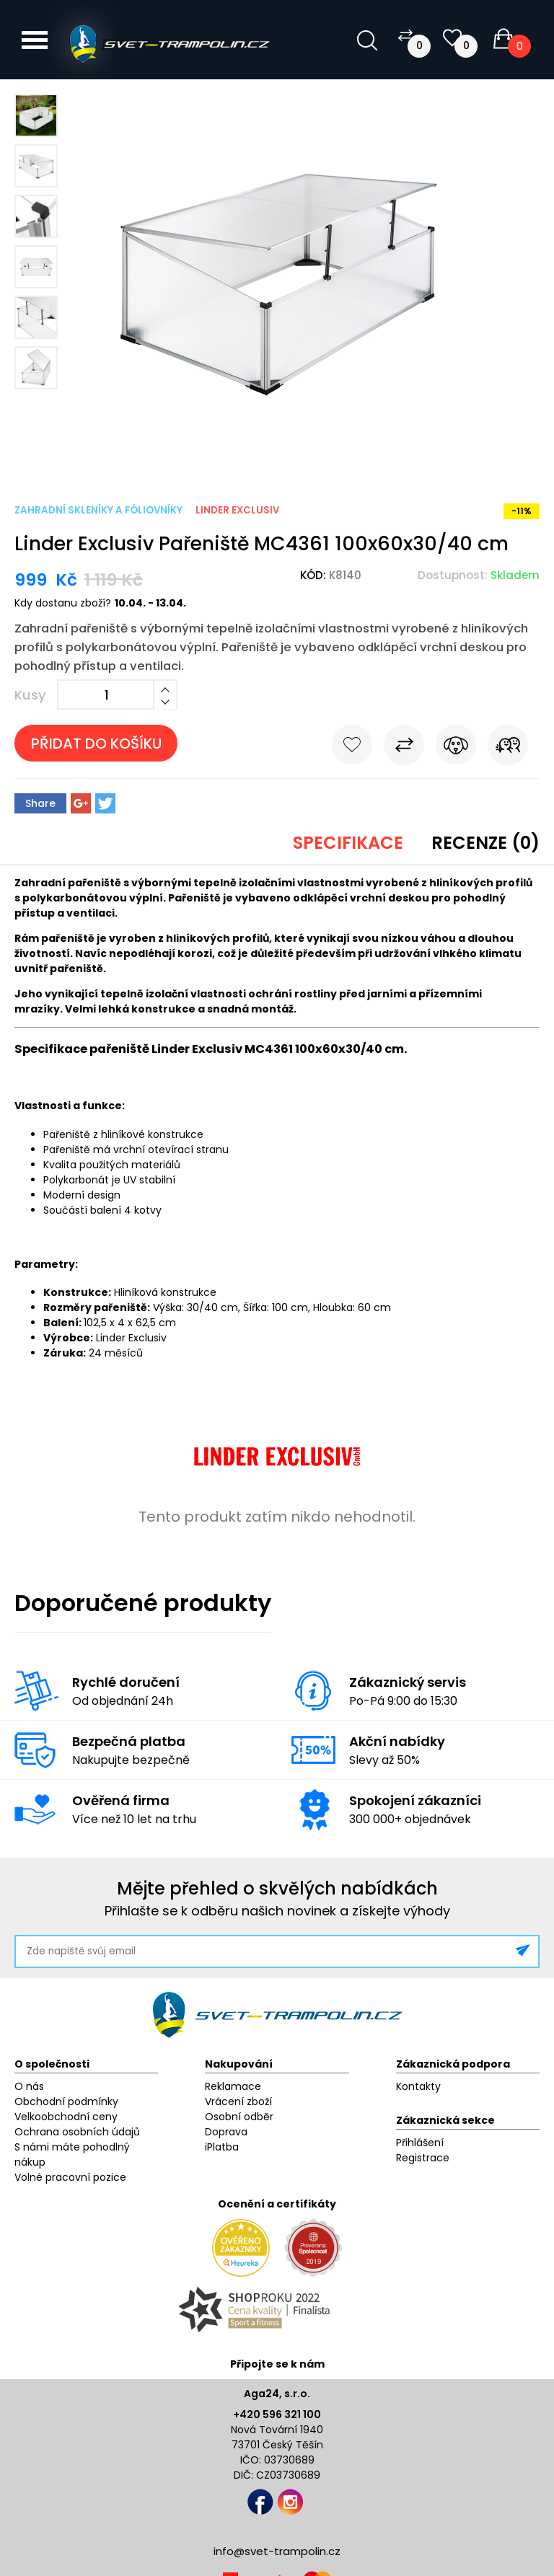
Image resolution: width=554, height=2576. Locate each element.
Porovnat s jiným (404, 748)
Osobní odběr (239, 2116)
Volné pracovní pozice (70, 2177)
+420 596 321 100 (277, 2414)
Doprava (226, 2132)
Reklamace (233, 2086)
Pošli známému (508, 748)
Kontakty (418, 2086)
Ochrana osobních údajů (77, 2132)
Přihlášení (420, 2142)
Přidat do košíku (96, 743)
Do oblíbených (352, 748)
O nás (29, 2086)
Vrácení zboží (238, 2101)
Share (40, 803)
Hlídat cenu (456, 748)
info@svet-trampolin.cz (277, 2551)
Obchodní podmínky (66, 2101)
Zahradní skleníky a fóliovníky (98, 510)
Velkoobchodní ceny (66, 2116)
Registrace (422, 2158)
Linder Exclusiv (237, 510)
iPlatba (222, 2147)
